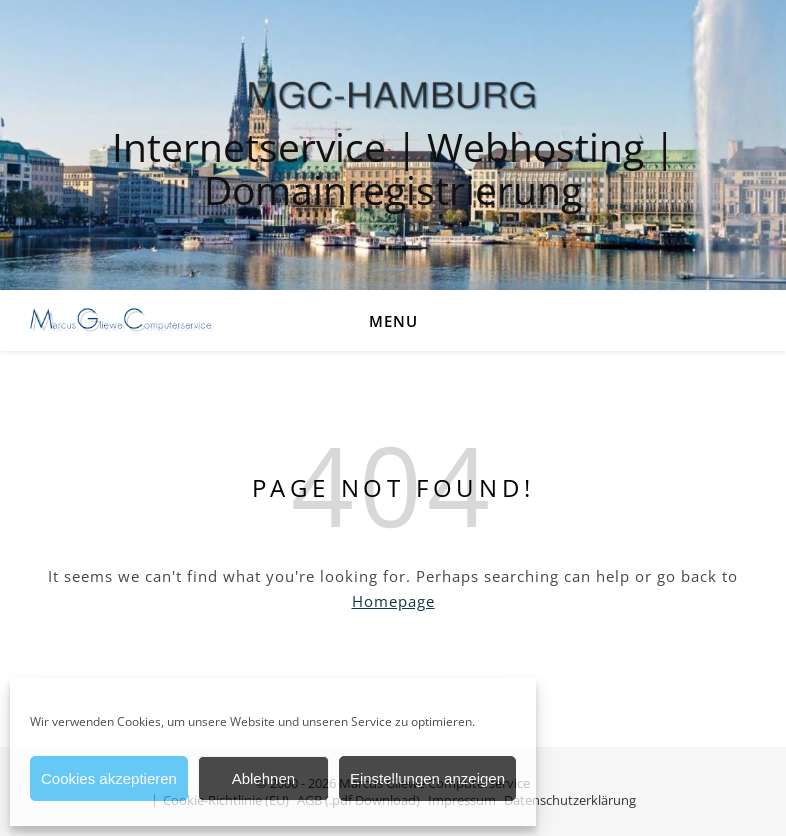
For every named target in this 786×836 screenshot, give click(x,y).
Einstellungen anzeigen (427, 778)
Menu (393, 321)
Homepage (393, 601)
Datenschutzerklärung (570, 800)
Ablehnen (263, 778)
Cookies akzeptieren (109, 778)
